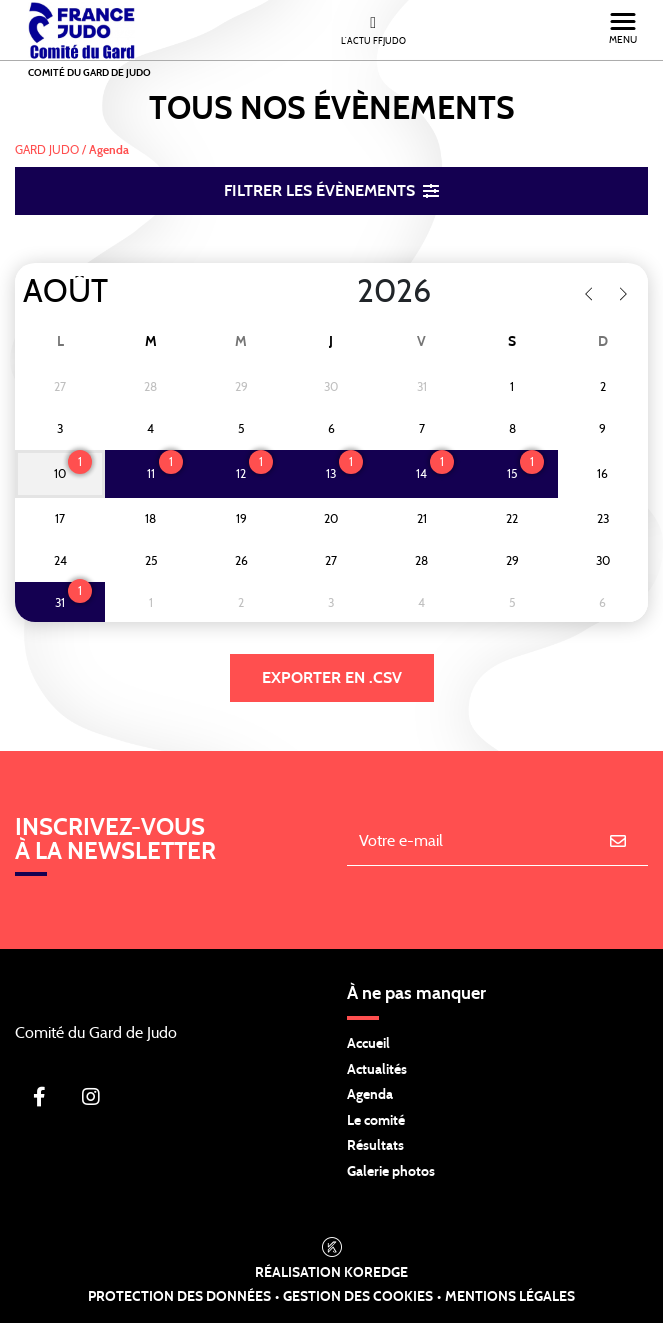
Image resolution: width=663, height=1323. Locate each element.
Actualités (377, 1070)
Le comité (376, 1121)
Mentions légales (510, 1297)
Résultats (375, 1146)
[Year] (341, 292)
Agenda (370, 1095)
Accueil (368, 1044)
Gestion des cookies (358, 1297)
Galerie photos (391, 1172)
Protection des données (179, 1297)
